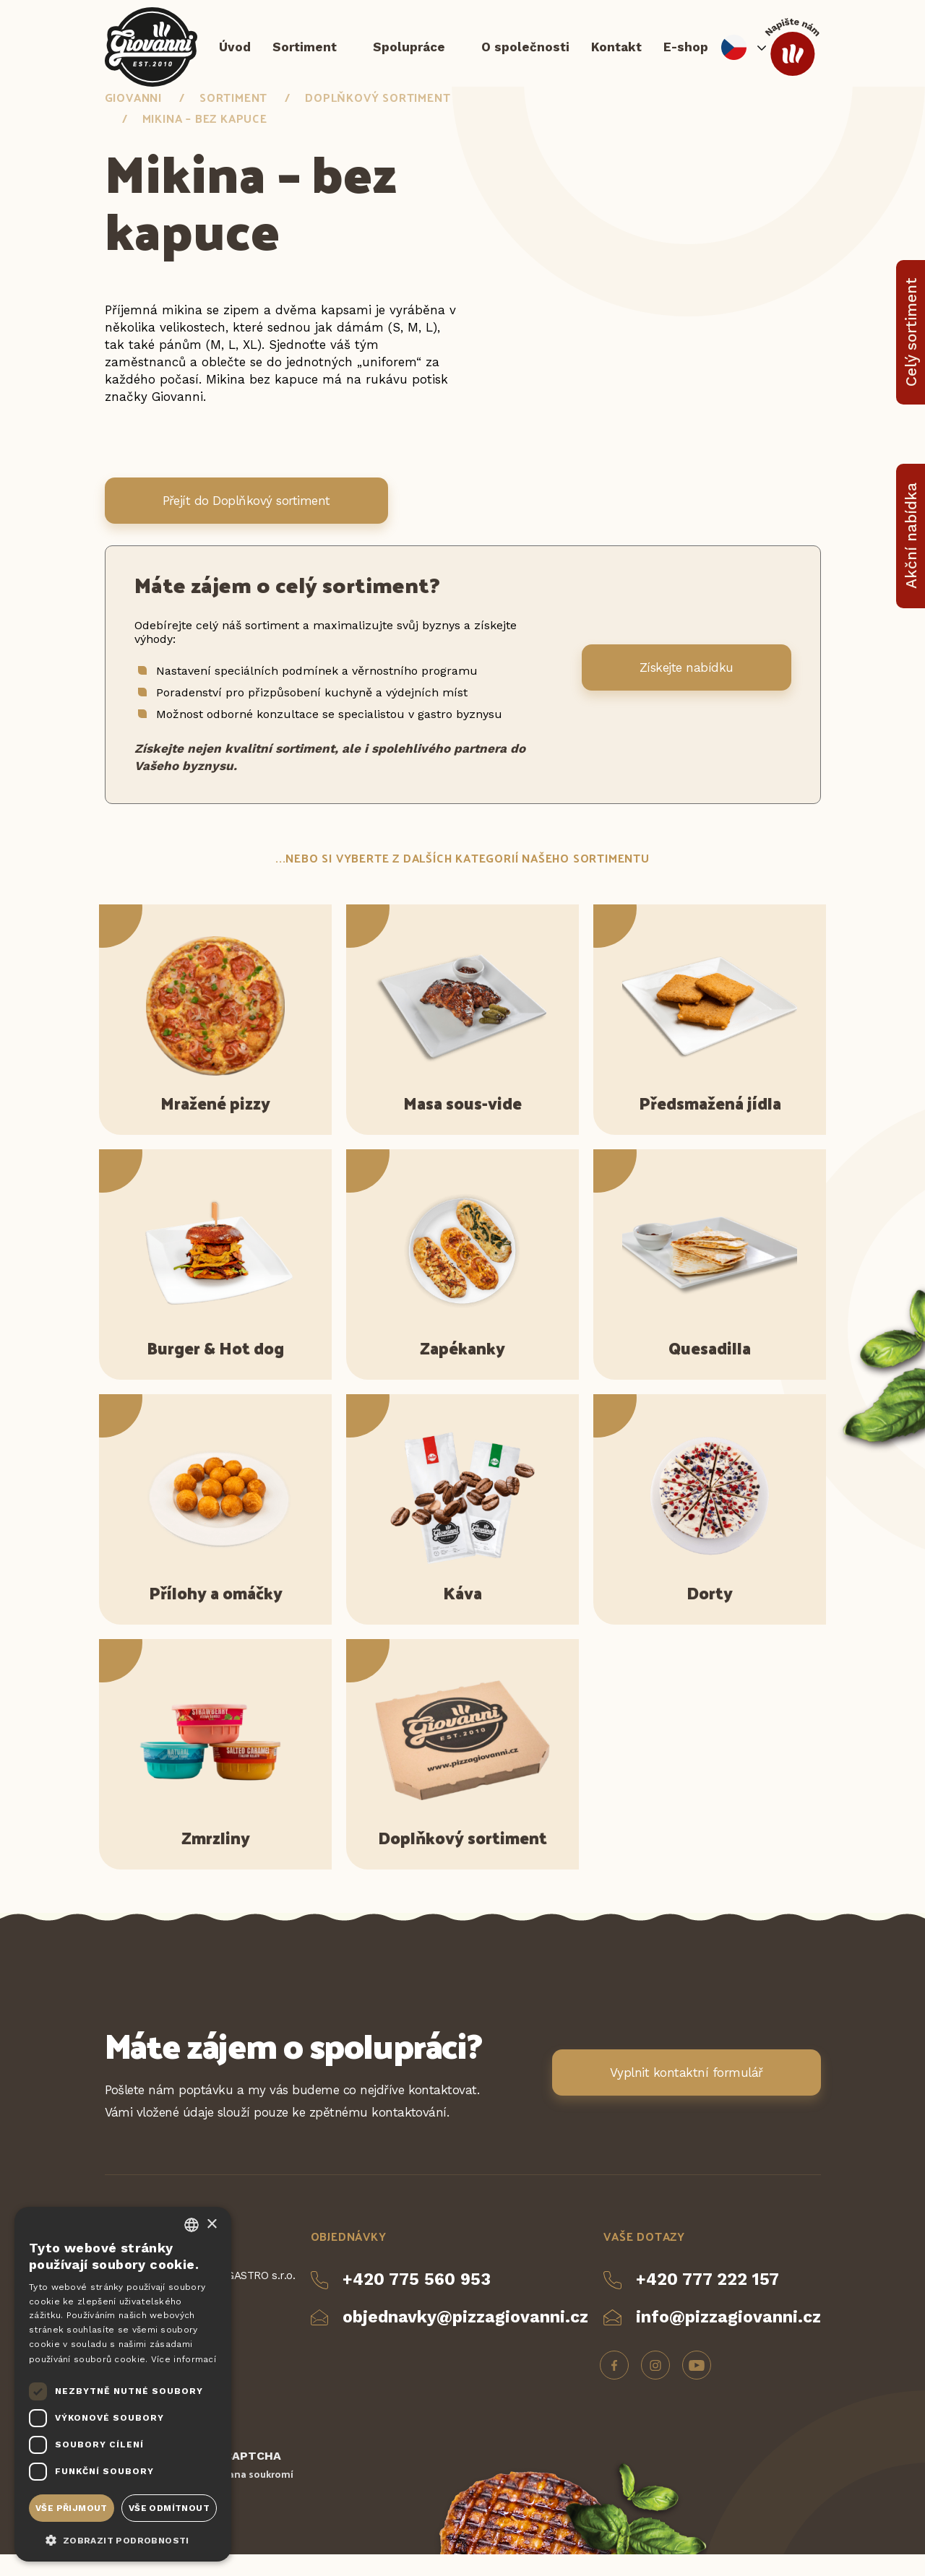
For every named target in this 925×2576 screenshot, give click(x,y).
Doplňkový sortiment (377, 118)
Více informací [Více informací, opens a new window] (183, 2359)
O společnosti (525, 54)
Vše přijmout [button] (71, 2508)
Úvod (235, 54)
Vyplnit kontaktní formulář (686, 2094)
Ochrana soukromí (249, 2495)
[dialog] (122, 2384)
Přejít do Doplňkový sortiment (246, 522)
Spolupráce (409, 54)
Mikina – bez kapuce (204, 139)
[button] (123, 2539)
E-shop (685, 54)
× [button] (211, 2224)
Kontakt (616, 54)
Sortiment (304, 54)
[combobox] (191, 2225)
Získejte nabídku (686, 689)
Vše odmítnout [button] (169, 2508)
